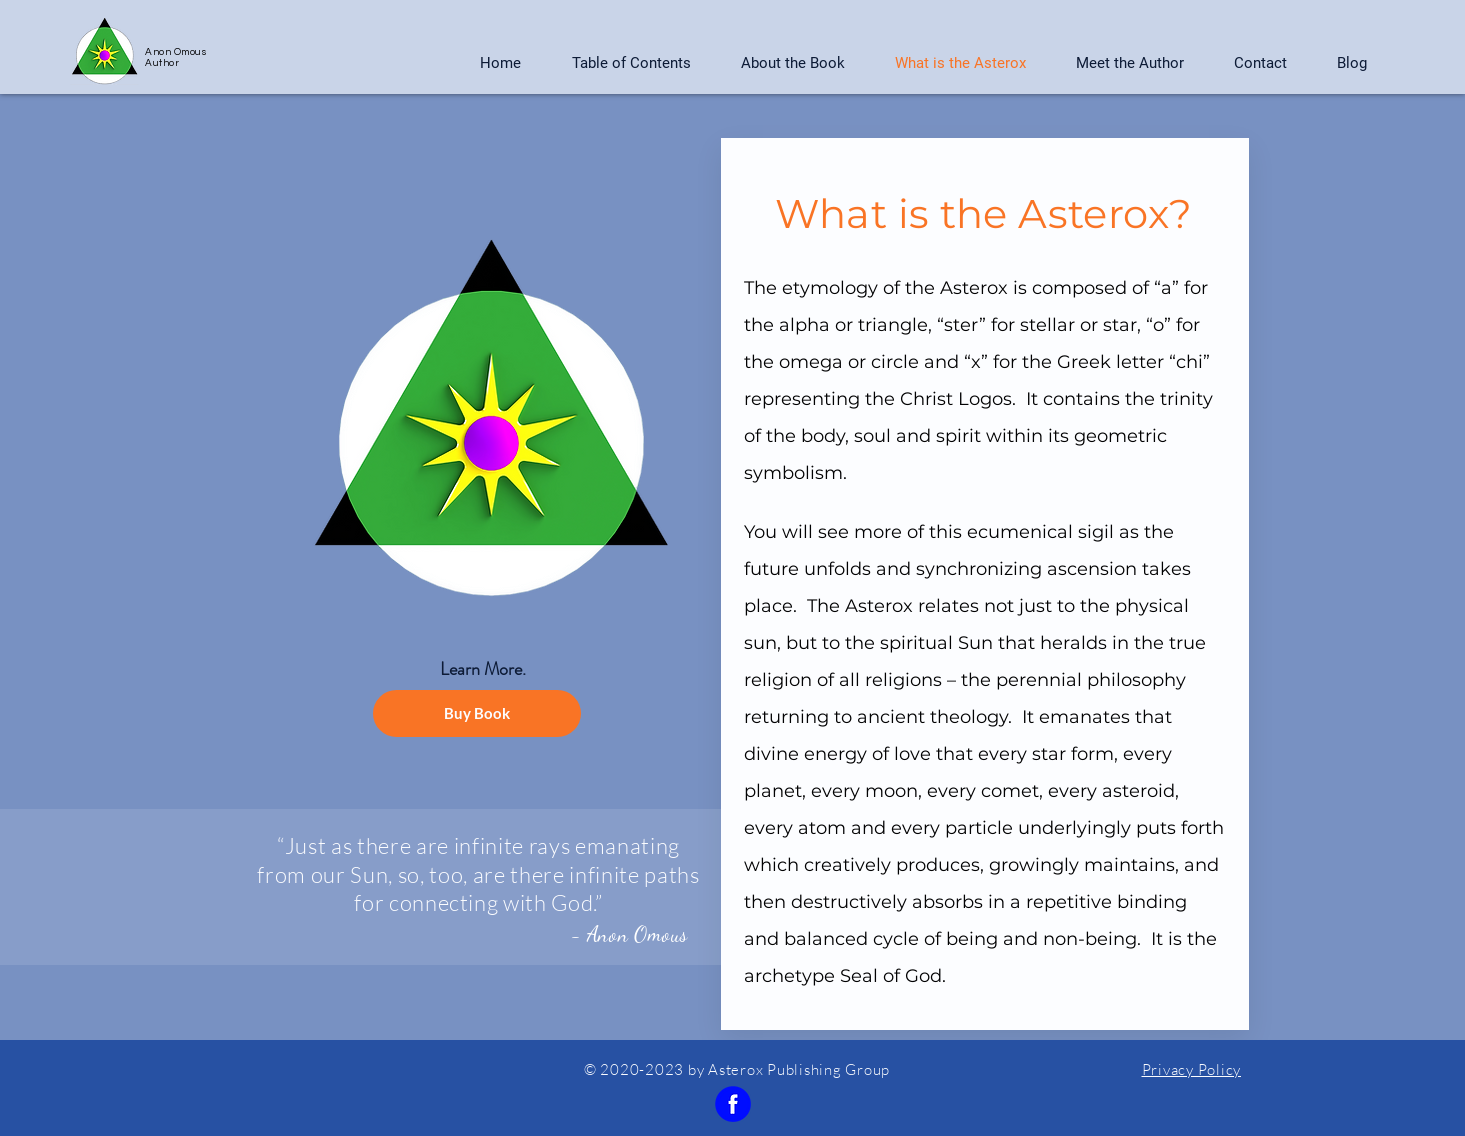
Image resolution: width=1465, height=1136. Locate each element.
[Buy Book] (477, 713)
